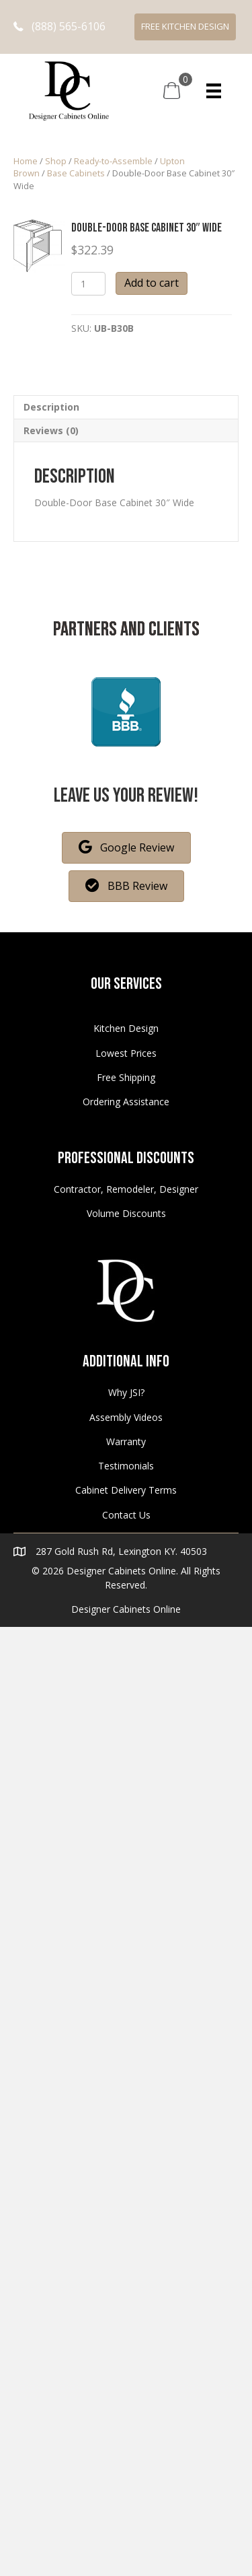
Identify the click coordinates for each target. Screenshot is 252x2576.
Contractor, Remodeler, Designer (126, 1189)
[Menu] (213, 91)
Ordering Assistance (126, 1101)
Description (51, 407)
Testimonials (126, 1465)
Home (25, 161)
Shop (56, 161)
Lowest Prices (126, 1053)
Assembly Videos (126, 1417)
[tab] (126, 407)
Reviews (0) (51, 430)
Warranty (126, 1441)
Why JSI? (126, 1392)
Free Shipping (126, 1077)
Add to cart (151, 282)
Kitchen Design (126, 1028)
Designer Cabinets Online (126, 1609)
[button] (59, 26)
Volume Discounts (126, 1213)
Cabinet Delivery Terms (126, 1490)
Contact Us (126, 1514)
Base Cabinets (76, 173)
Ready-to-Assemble (113, 161)
